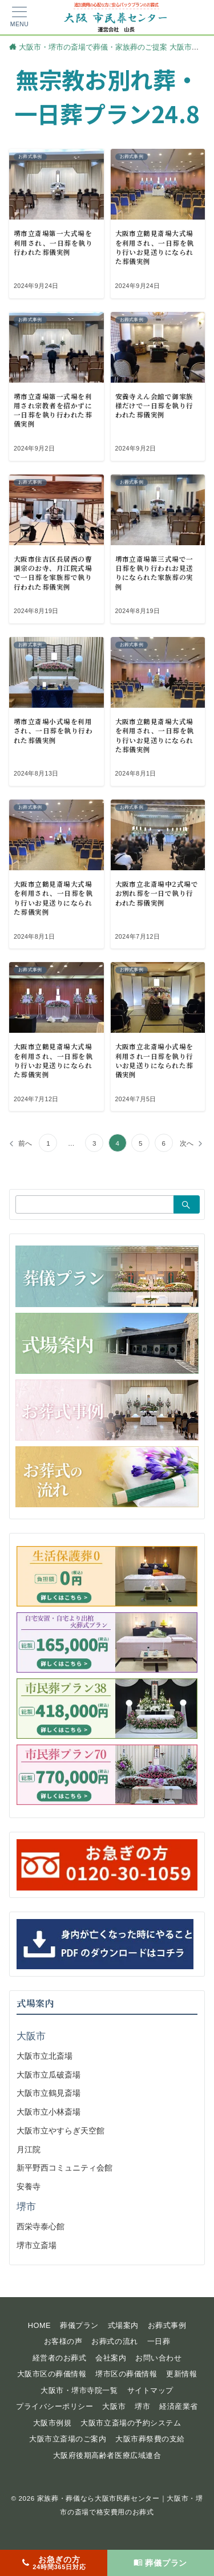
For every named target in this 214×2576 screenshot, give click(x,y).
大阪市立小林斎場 (48, 2111)
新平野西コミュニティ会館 (64, 2167)
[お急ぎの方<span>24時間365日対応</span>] (53, 2563)
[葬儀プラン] (161, 2563)
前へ (25, 1143)
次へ (186, 1143)
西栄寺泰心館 (40, 2226)
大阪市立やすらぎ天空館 (60, 2130)
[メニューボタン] (19, 17)
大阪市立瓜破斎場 (48, 2074)
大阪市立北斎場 (44, 2055)
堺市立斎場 (36, 2245)
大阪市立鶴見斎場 (48, 2093)
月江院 (29, 2149)
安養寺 (29, 2186)
